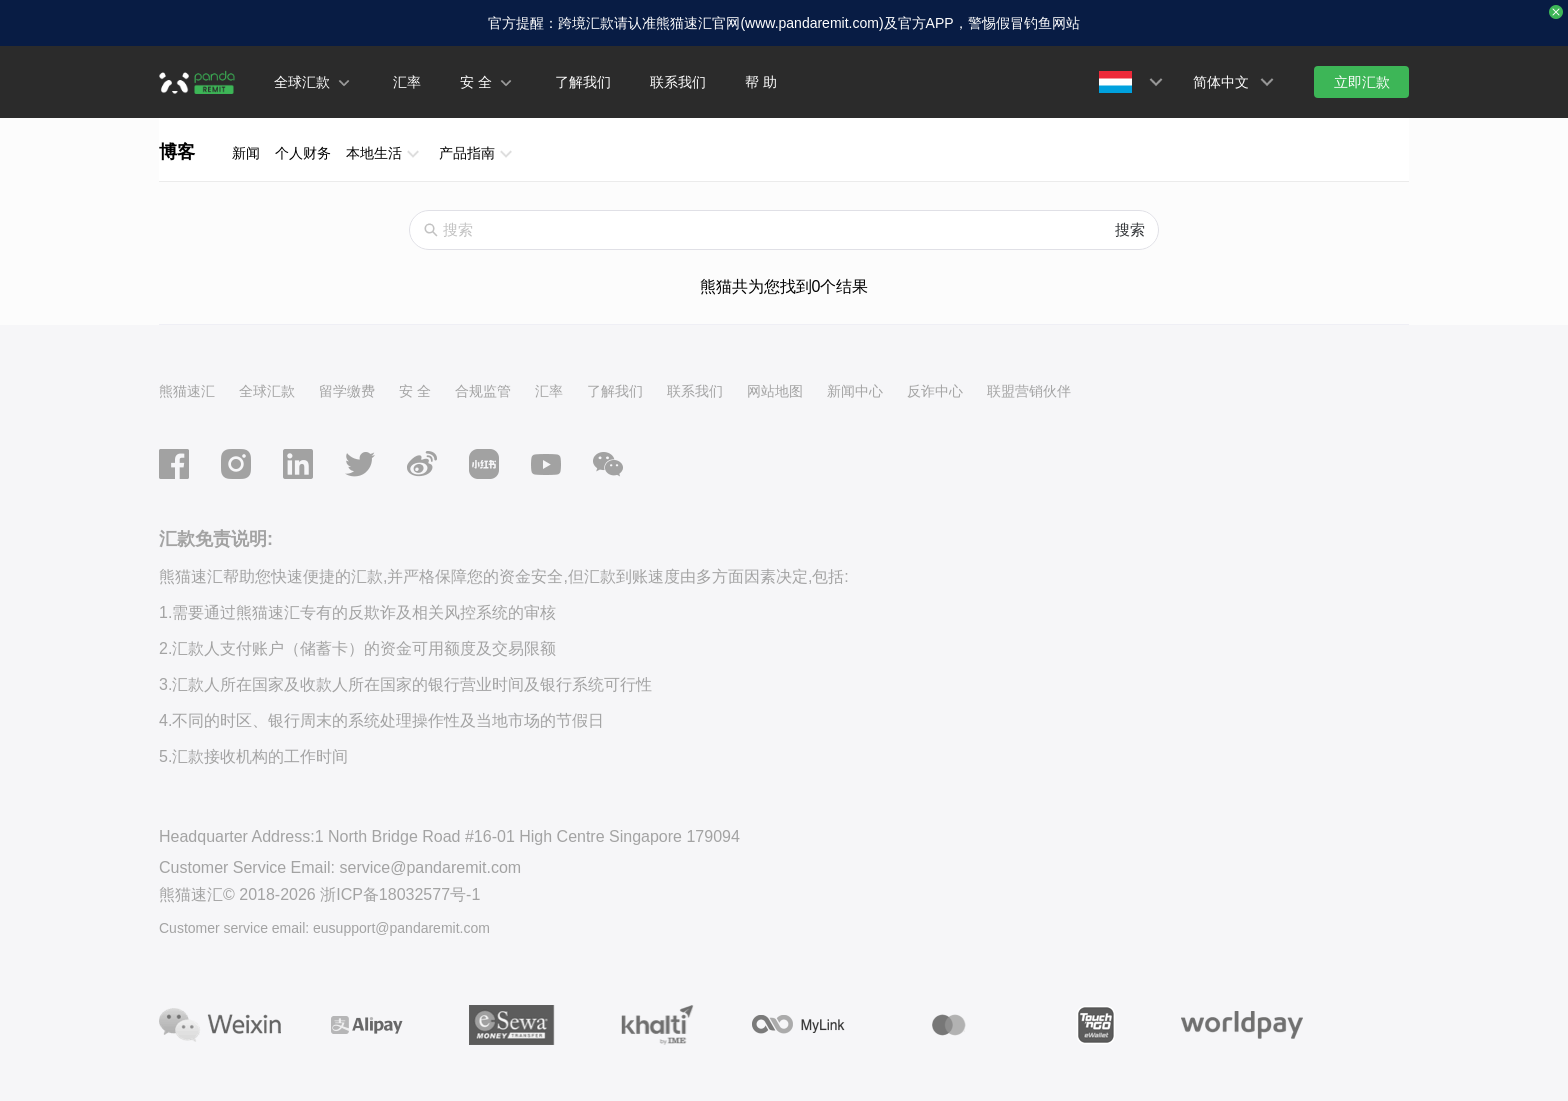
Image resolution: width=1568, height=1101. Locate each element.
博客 (177, 152)
